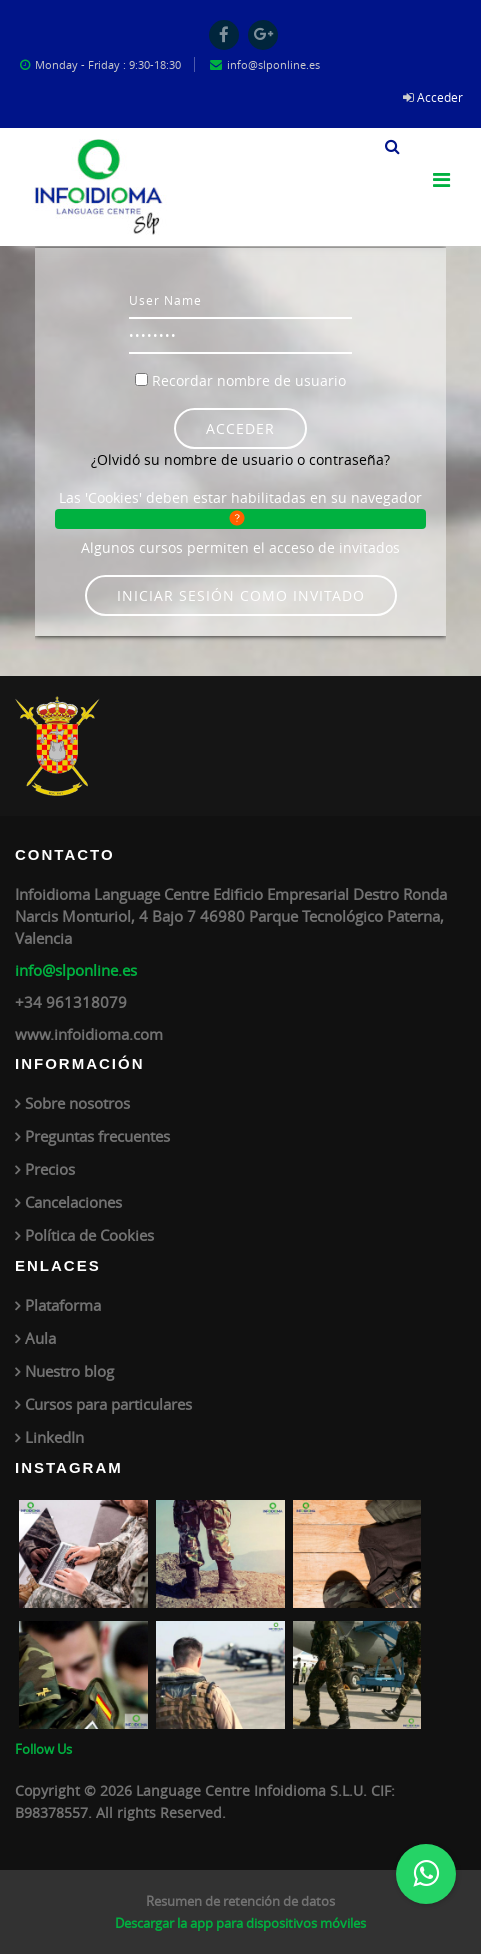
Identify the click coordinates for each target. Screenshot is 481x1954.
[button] (392, 144)
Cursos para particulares (108, 1404)
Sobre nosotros (77, 1103)
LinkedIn (54, 1437)
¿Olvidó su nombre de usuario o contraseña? (240, 459)
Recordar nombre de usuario (249, 380)
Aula (40, 1338)
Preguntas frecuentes (97, 1136)
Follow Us (43, 1749)
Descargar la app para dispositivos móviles (240, 1923)
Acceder (440, 97)
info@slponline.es (76, 970)
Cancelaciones (73, 1202)
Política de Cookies (89, 1235)
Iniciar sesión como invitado (241, 595)
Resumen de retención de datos (240, 1901)
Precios (50, 1169)
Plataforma (63, 1305)
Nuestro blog (69, 1371)
